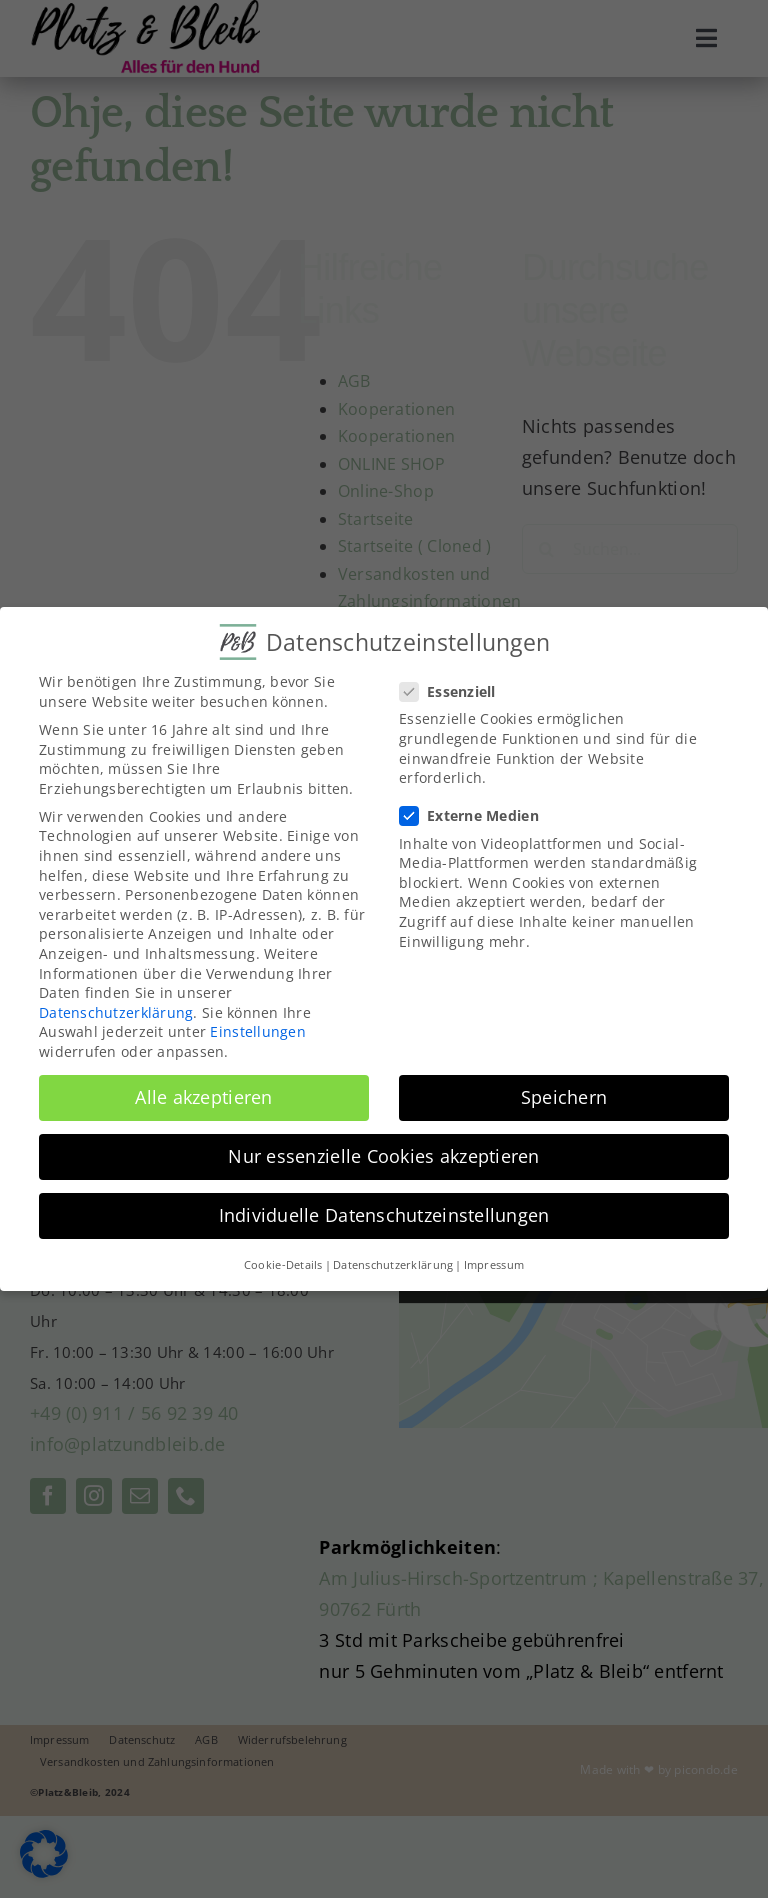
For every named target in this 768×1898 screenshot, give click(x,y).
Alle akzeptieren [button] (203, 1092)
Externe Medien (477, 810)
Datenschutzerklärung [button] (393, 1259)
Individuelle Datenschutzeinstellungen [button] (384, 1210)
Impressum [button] (494, 1259)
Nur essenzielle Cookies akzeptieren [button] (383, 1151)
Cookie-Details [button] (283, 1259)
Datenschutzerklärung (116, 1006)
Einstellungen (258, 1026)
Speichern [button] (564, 1092)
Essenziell (456, 686)
